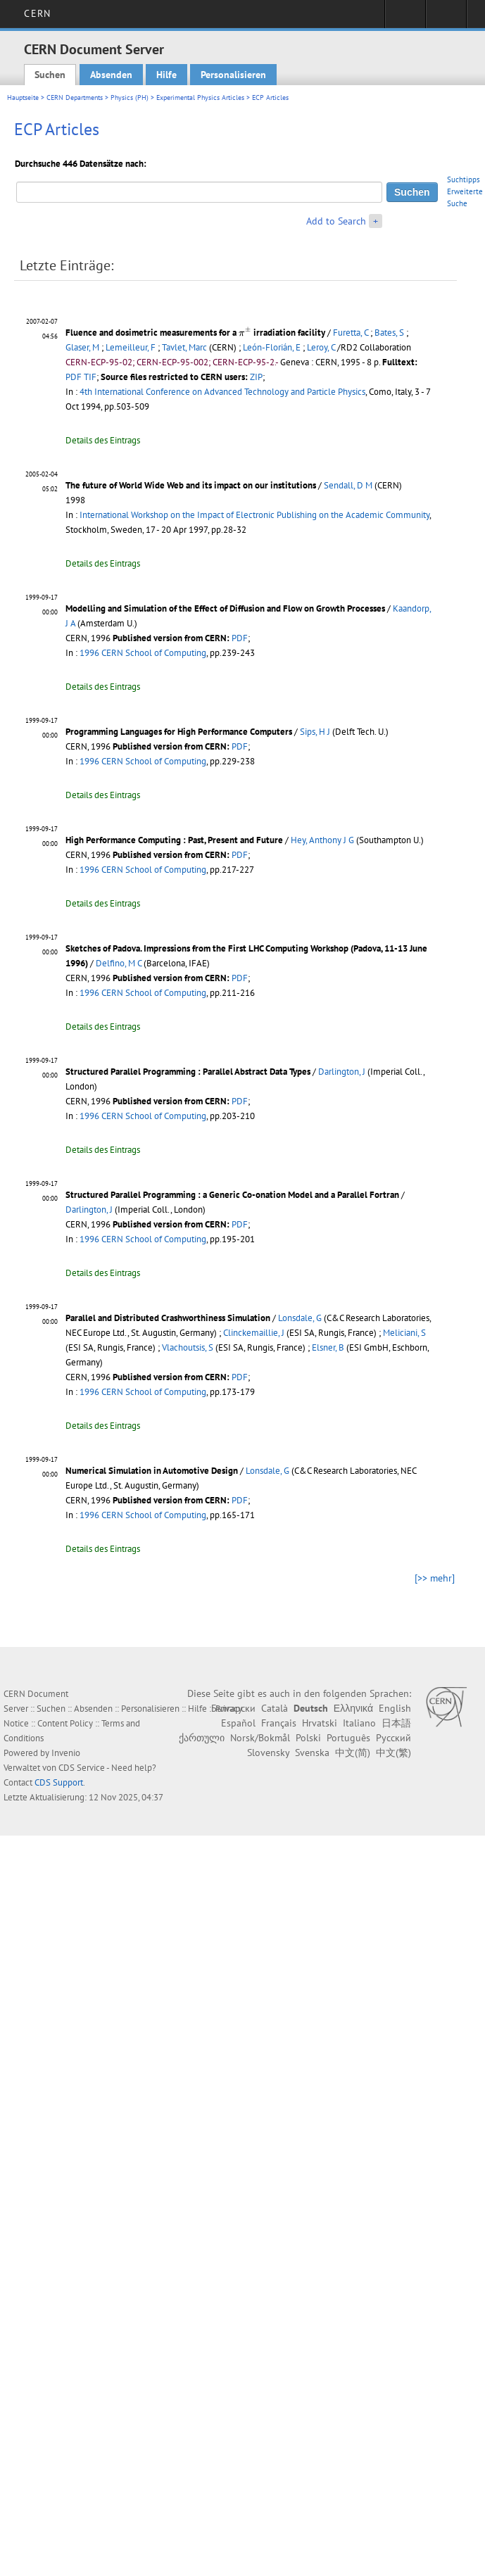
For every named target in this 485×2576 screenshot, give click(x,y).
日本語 (396, 1723)
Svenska (312, 1752)
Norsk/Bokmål (260, 1737)
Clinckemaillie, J (253, 1333)
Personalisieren (233, 74)
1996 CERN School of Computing (143, 653)
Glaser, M (82, 347)
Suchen (49, 74)
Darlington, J (341, 1072)
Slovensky (268, 1752)
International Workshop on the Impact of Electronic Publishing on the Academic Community (254, 515)
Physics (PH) (130, 97)
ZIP (256, 377)
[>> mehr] (435, 1578)
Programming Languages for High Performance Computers (178, 732)
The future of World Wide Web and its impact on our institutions (190, 485)
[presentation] (245, 331)
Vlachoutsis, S (187, 1347)
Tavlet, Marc (184, 347)
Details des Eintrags (102, 440)
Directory (446, 18)
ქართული (202, 1737)
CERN (37, 13)
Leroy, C (321, 347)
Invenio (65, 1753)
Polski (308, 1737)
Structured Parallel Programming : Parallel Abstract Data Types (187, 1072)
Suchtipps (463, 179)
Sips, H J (315, 732)
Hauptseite (23, 97)
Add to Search (336, 221)
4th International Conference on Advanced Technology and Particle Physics (222, 392)
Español (238, 1723)
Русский (393, 1737)
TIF (90, 377)
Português (348, 1737)
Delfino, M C (118, 963)
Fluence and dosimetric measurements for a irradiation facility (195, 333)
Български (233, 1708)
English (395, 1708)
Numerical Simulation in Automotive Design (151, 1471)
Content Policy (65, 1723)
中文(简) (352, 1752)
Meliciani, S (404, 1333)
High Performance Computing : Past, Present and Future (174, 840)
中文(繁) (393, 1752)
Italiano (359, 1723)
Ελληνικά (353, 1708)
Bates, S (389, 333)
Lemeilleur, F (131, 347)
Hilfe (166, 74)
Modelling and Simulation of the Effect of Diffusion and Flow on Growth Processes (225, 608)
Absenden (111, 74)
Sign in (405, 18)
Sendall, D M (348, 485)
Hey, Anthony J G (322, 840)
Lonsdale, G (300, 1318)
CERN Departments (74, 97)
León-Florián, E (272, 347)
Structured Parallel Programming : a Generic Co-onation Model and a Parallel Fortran (232, 1195)
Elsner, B (328, 1347)
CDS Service (81, 1768)
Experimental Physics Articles (200, 97)
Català (274, 1708)
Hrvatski (319, 1723)
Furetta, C (350, 333)
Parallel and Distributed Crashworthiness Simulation (167, 1318)
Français (278, 1723)
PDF (73, 377)
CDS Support (58, 1782)
